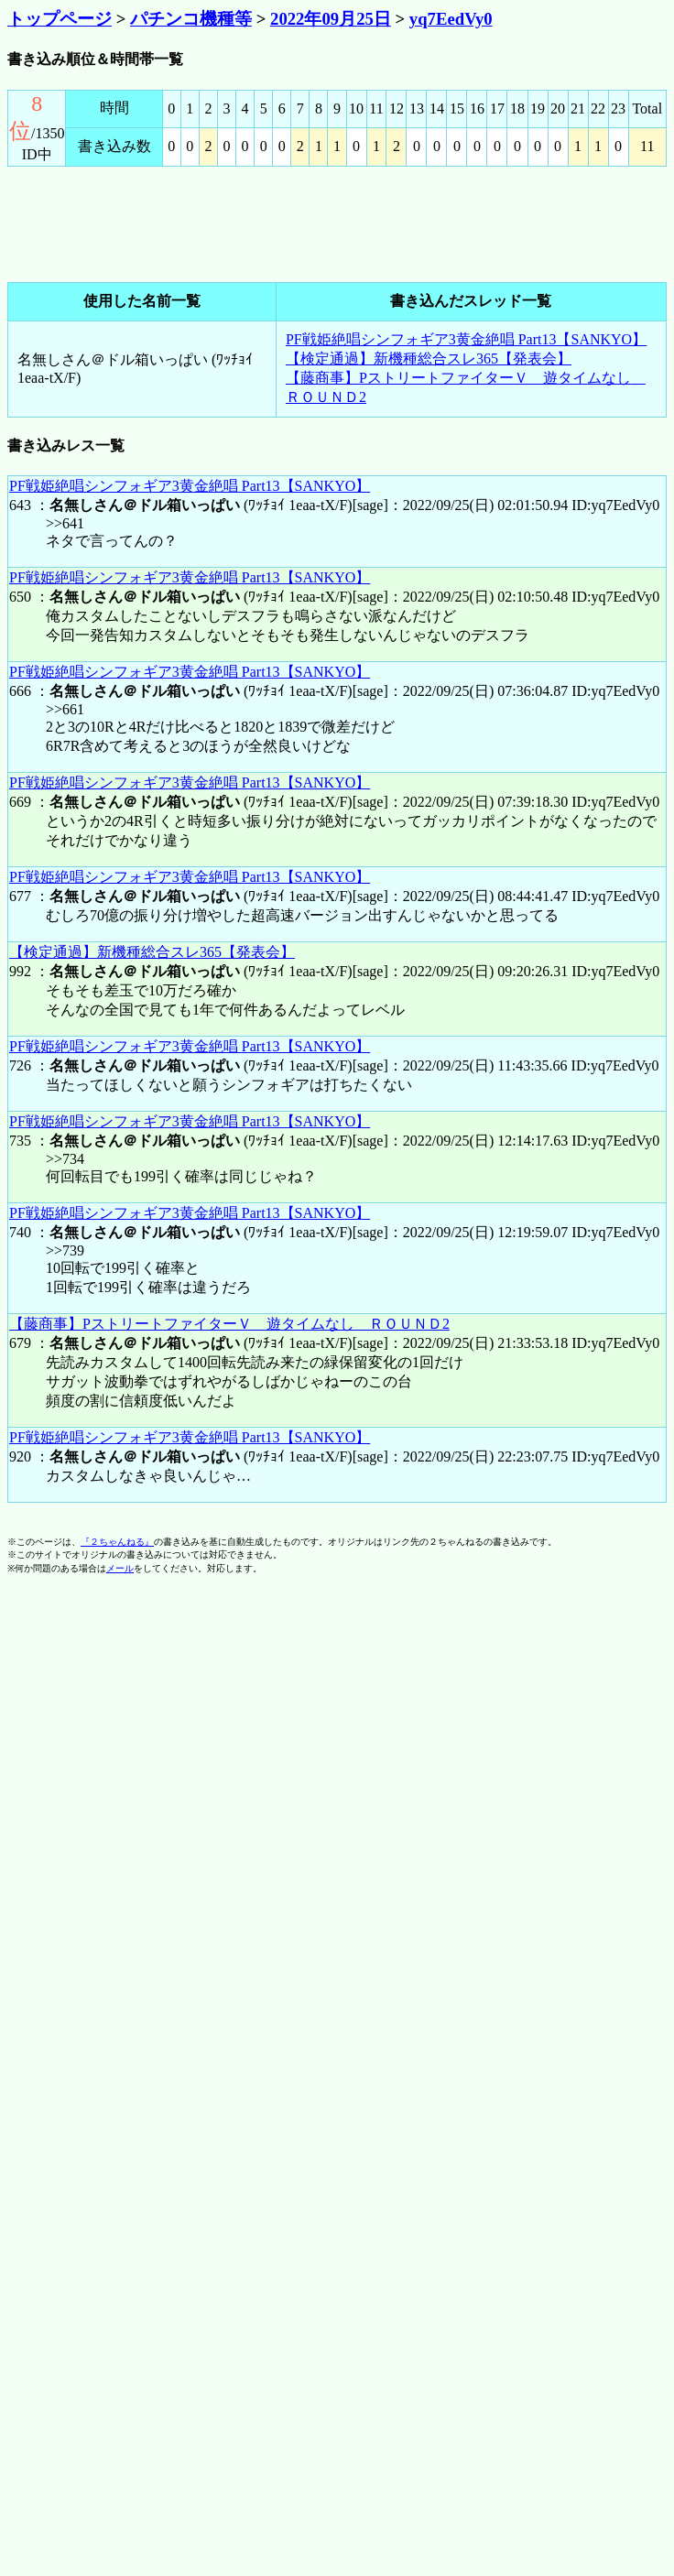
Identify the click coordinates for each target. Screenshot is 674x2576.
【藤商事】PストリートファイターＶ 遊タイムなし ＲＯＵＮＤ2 (229, 1323)
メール (120, 1568)
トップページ (59, 18)
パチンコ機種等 (191, 18)
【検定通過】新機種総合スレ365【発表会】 (428, 358)
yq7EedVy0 (451, 18)
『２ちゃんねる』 (117, 1542)
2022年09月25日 (330, 18)
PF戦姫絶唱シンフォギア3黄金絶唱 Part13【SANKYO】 (466, 339)
